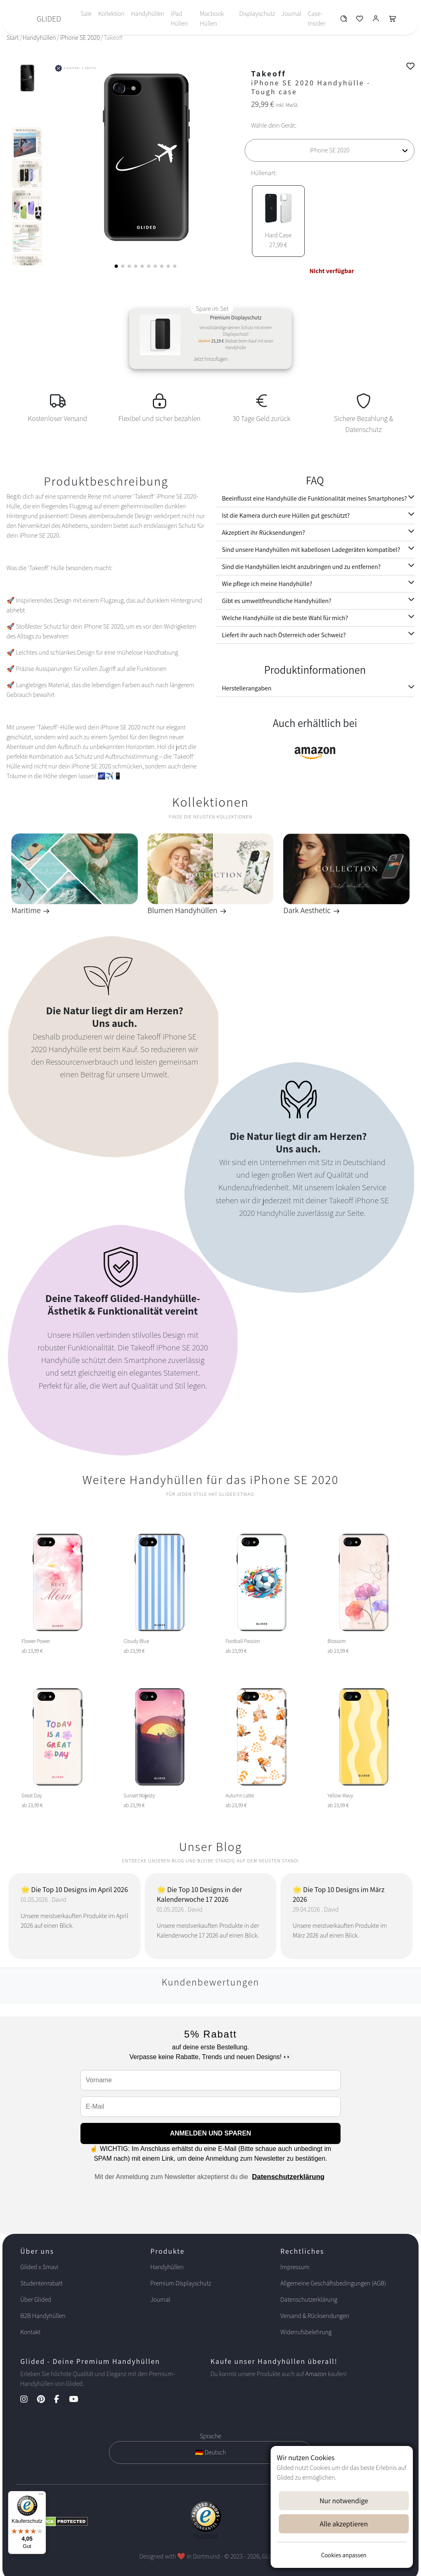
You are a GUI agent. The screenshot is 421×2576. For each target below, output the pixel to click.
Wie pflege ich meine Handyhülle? (267, 583)
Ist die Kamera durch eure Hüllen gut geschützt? (286, 515)
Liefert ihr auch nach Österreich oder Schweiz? (284, 635)
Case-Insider (317, 18)
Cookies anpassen (344, 2555)
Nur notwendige (343, 2500)
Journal (292, 13)
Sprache (210, 2436)
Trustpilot (205, 2536)
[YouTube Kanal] (78, 2400)
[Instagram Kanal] (28, 2400)
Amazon (315, 2374)
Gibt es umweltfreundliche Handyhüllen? (276, 601)
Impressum (295, 2267)
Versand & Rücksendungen (314, 2315)
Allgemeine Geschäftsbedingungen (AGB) (333, 2283)
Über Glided (35, 2299)
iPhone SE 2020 (80, 37)
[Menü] (41, 2496)
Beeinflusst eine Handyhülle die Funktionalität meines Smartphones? (314, 498)
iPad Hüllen (179, 18)
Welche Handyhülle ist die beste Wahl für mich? (285, 618)
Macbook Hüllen (212, 18)
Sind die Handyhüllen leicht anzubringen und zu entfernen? (301, 566)
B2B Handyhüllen (42, 2315)
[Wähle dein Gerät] (329, 150)
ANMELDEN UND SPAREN (210, 2133)
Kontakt (30, 2332)
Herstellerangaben (246, 688)
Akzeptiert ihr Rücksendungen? (263, 532)
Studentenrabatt (41, 2283)
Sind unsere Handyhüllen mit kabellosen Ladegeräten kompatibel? (311, 549)
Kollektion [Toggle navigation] (111, 13)
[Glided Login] (376, 20)
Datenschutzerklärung (288, 2177)
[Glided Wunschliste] (344, 20)
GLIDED (49, 18)
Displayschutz (257, 13)
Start (13, 37)
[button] (116, 266)
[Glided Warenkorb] (392, 20)
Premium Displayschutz (180, 2283)
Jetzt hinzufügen (210, 359)
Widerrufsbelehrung (306, 2332)
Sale (85, 13)
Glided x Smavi (39, 2267)
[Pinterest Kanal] (45, 2400)
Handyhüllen (147, 13)
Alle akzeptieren (344, 2523)
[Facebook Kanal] (60, 2400)
